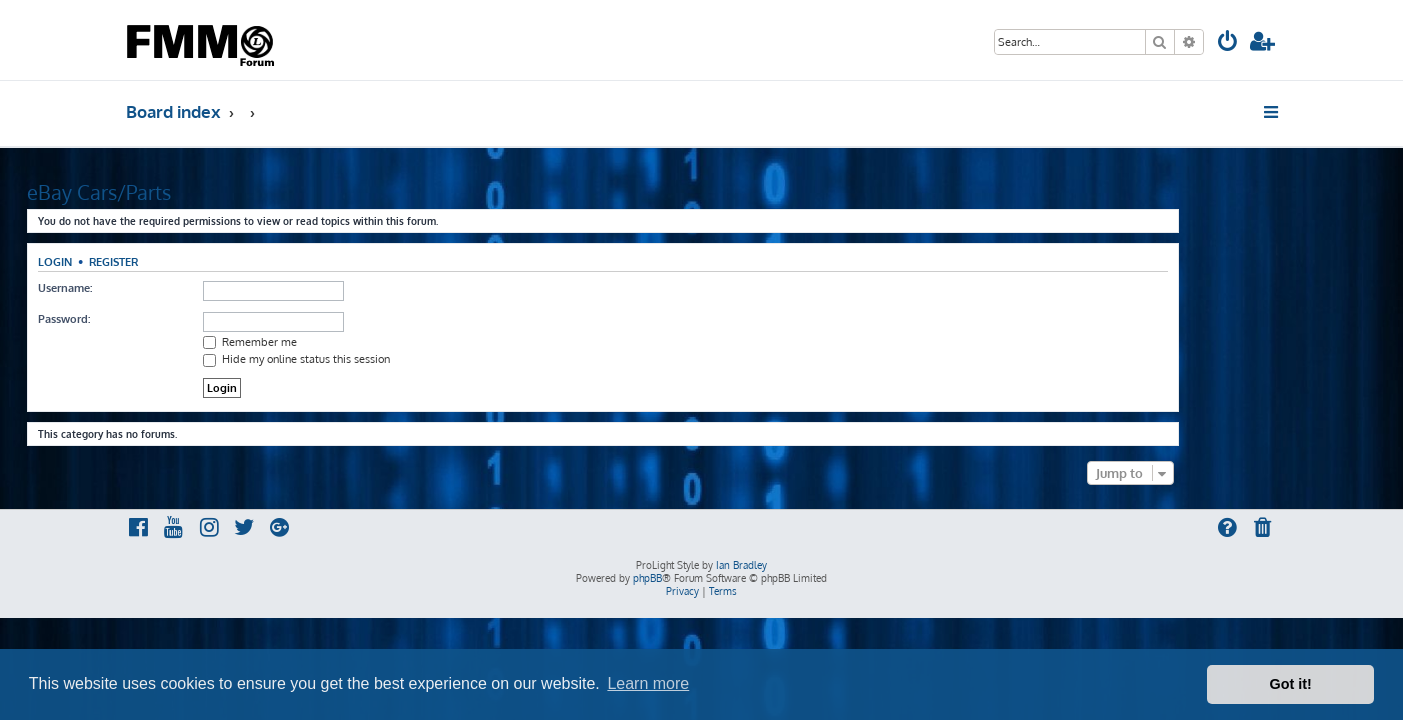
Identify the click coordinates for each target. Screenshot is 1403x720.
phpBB (647, 578)
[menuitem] (1228, 43)
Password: (163, 319)
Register (212, 261)
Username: (164, 288)
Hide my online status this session (395, 359)
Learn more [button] (648, 683)
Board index (173, 111)
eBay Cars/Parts (198, 192)
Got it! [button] (1291, 684)
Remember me (349, 342)
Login (154, 261)
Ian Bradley (741, 565)
